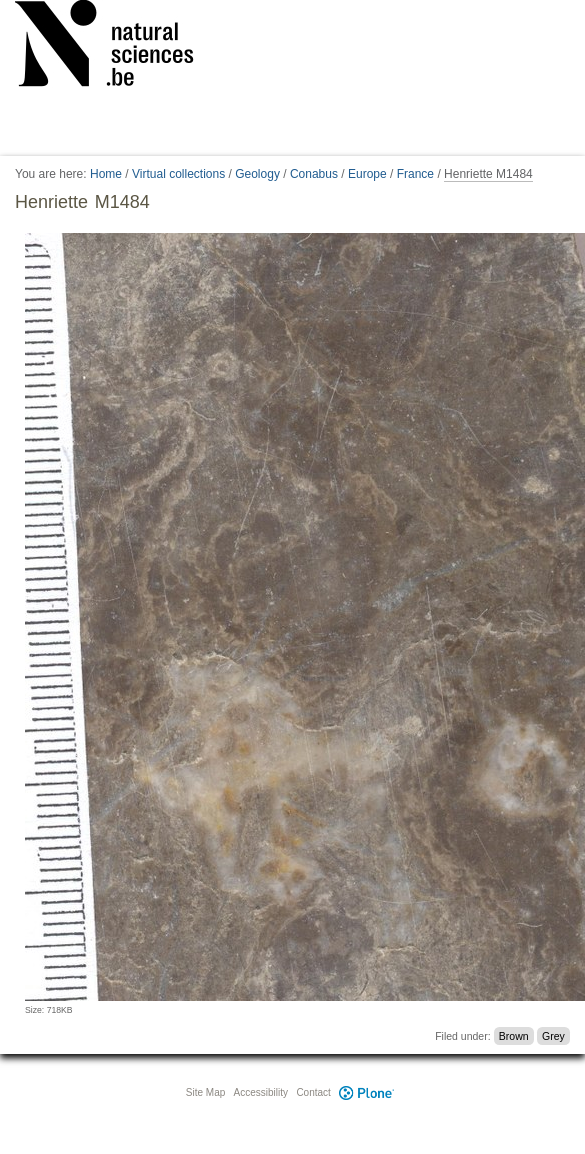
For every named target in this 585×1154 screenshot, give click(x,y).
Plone (367, 1092)
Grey (553, 1036)
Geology (257, 174)
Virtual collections (178, 174)
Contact (313, 1092)
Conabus (314, 174)
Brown (514, 1036)
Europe (367, 174)
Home (106, 174)
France (415, 174)
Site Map (205, 1092)
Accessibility (261, 1092)
